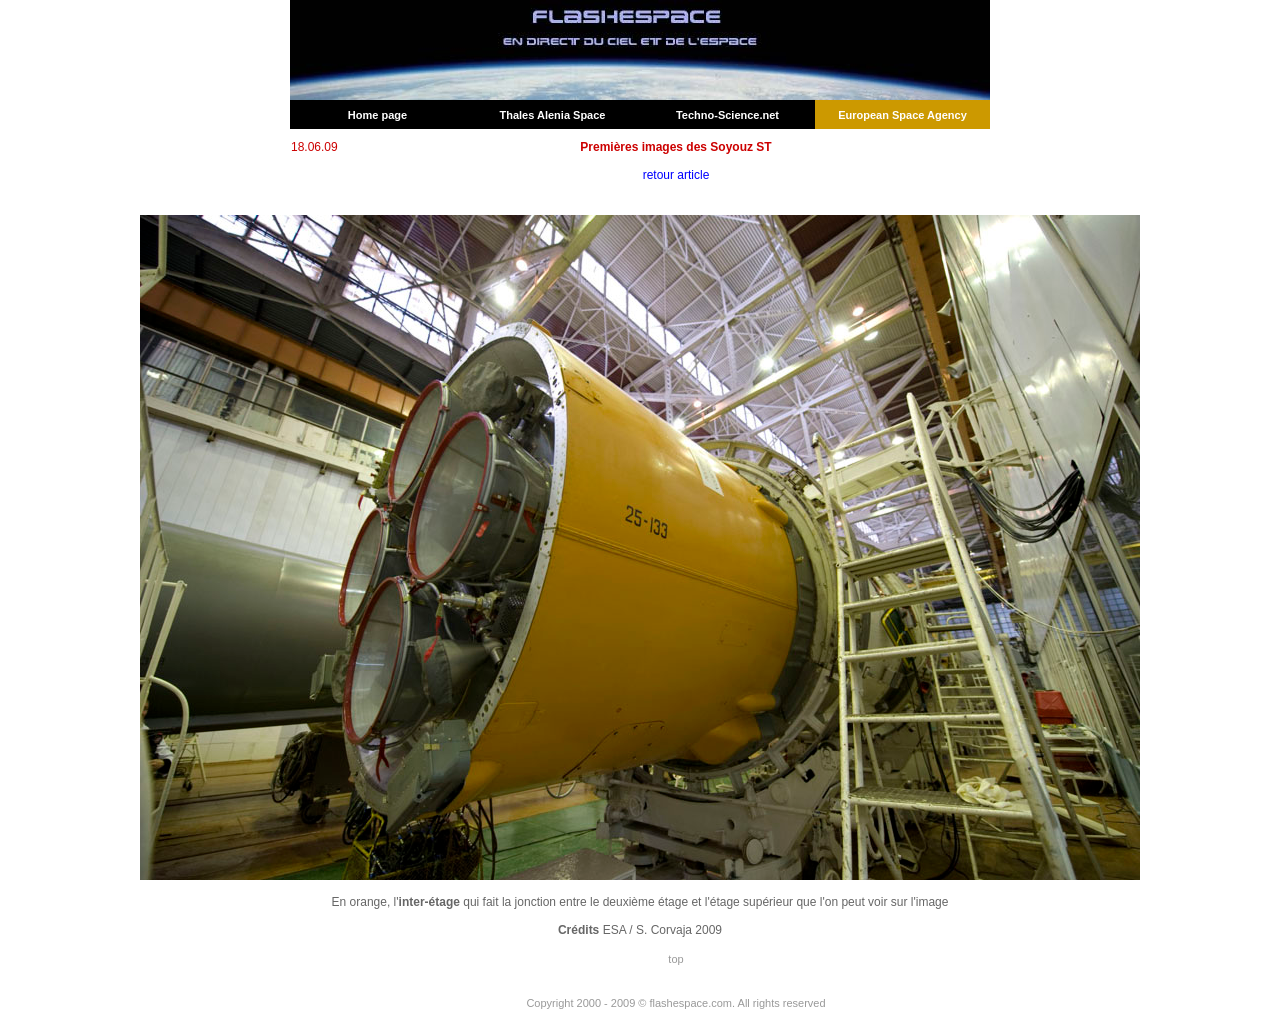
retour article (676, 175)
